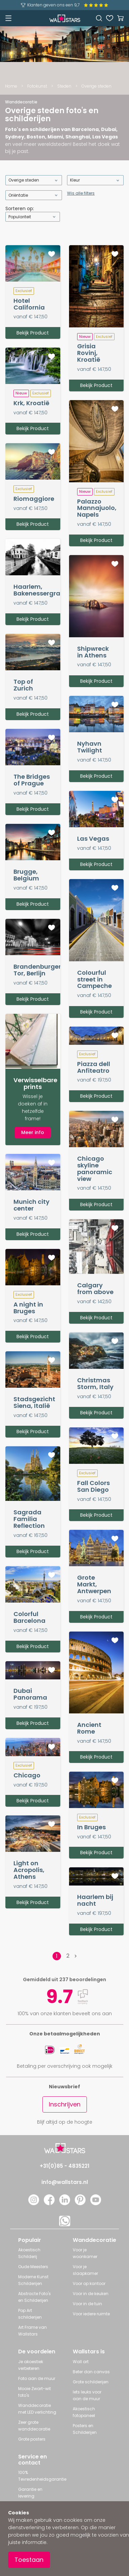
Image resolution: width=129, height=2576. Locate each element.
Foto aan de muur (36, 2378)
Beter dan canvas (91, 2372)
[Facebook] (49, 2203)
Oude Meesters (33, 2266)
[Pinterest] (80, 2203)
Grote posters (31, 2439)
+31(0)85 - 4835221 (64, 2165)
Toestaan (28, 2559)
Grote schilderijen (90, 2382)
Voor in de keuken (90, 2293)
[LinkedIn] (64, 2203)
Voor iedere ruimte (91, 2314)
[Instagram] (33, 2203)
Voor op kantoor (89, 2283)
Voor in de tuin (87, 2304)
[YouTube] (95, 2203)
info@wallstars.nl (64, 2182)
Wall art (81, 2361)
